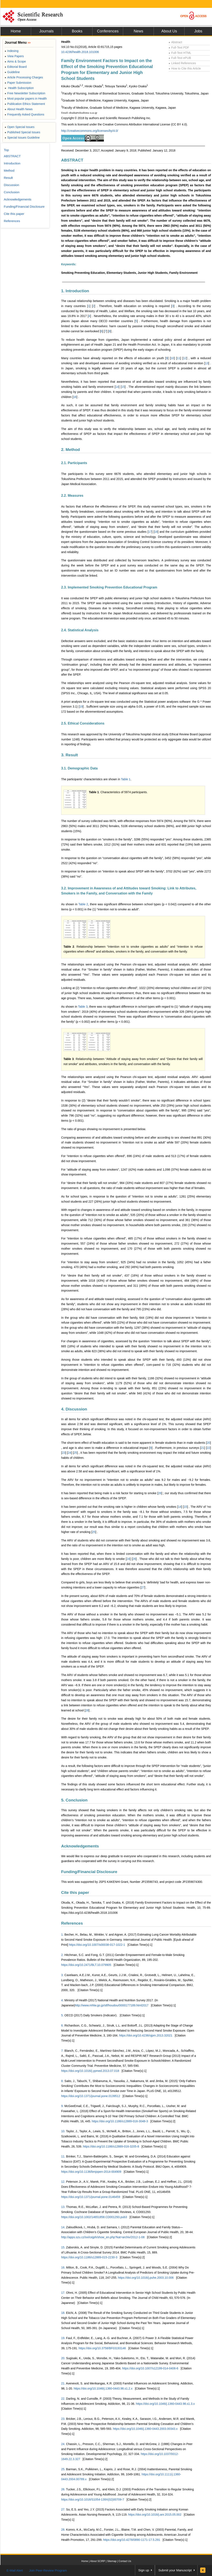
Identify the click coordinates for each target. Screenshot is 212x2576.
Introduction (12, 163)
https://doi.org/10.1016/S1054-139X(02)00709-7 (92, 2499)
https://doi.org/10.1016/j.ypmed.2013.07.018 (90, 2070)
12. (63, 2181)
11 (178, 358)
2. (62, 1955)
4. (62, 2000)
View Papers (14, 56)
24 (69, 1452)
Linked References (182, 63)
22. (63, 2398)
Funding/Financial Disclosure (89, 1871)
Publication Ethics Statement (25, 104)
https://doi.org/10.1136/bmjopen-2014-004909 (91, 2171)
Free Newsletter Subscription (25, 93)
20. (63, 2358)
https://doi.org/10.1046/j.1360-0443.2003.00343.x (145, 2428)
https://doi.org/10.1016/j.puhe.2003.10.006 (146, 2277)
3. (62, 1975)
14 (117, 386)
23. (63, 2418)
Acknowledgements (80, 1846)
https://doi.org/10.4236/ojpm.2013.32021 (145, 2035)
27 (143, 1587)
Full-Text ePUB (180, 58)
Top (6, 150)
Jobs (198, 31)
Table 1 (125, 779)
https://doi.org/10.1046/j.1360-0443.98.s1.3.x (165, 2403)
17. (63, 2292)
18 (156, 531)
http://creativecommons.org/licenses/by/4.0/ (89, 130)
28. (63, 2529)
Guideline (12, 72)
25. (63, 2469)
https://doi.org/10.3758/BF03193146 (102, 2348)
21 (202, 1447)
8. (62, 2081)
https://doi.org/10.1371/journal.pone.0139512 (90, 2096)
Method (9, 170)
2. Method (70, 449)
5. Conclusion (74, 1800)
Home (16, 31)
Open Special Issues (19, 127)
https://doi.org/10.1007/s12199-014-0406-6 (150, 2368)
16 (75, 397)
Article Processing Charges (24, 77)
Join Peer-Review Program (48, 2570)
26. (63, 2489)
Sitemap (111, 2561)
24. (63, 2444)
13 (206, 363)
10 (172, 358)
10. (63, 2131)
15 (123, 386)
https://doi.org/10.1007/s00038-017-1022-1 (97, 1944)
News (138, 31)
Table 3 (83, 1006)
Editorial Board (16, 66)
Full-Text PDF (179, 47)
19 (81, 706)
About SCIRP (97, 2561)
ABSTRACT (72, 160)
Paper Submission (18, 82)
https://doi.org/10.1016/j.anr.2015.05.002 (154, 2514)
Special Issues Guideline (22, 137)
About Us (169, 31)
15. (63, 2247)
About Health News (19, 109)
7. (62, 2050)
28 (87, 1710)
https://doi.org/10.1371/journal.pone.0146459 (90, 2197)
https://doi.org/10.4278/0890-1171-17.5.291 (131, 2539)
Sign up (143, 2570)
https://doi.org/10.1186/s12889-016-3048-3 (120, 2121)
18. (63, 2313)
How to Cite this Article (185, 68)
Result (8, 177)
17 (150, 531)
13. (63, 2207)
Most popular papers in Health (26, 98)
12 (185, 358)
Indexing (11, 51)
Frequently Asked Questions (24, 114)
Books (77, 31)
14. (63, 2227)
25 (75, 1452)
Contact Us (124, 2561)
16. (63, 2267)
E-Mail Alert (15, 2570)
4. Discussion (74, 1409)
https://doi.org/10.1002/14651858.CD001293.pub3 (94, 2217)
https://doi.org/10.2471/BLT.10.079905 (86, 1965)
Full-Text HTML (180, 52)
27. (63, 2509)
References (72, 1923)
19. (63, 2338)
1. (62, 1934)
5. (62, 2015)
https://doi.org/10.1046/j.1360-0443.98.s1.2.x (103, 2388)
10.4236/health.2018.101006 (80, 52)
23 (63, 1452)
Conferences (107, 31)
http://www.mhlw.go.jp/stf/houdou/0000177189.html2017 (111, 2005)
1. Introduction (75, 291)
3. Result (69, 755)
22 (208, 1447)
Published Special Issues (22, 132)
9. (62, 2106)
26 (159, 1493)
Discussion (11, 185)
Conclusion (11, 192)
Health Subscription (19, 88)
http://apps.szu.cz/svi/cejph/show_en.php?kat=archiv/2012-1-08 (103, 2237)
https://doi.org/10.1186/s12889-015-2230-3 (89, 2257)
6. (62, 2025)
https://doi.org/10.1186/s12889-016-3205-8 (111, 2146)
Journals (46, 31)
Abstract (175, 42)
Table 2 (83, 904)
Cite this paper (75, 1892)
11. (63, 2156)
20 (208, 1442)
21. (63, 2383)
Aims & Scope (15, 61)
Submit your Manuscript (175, 2570)
